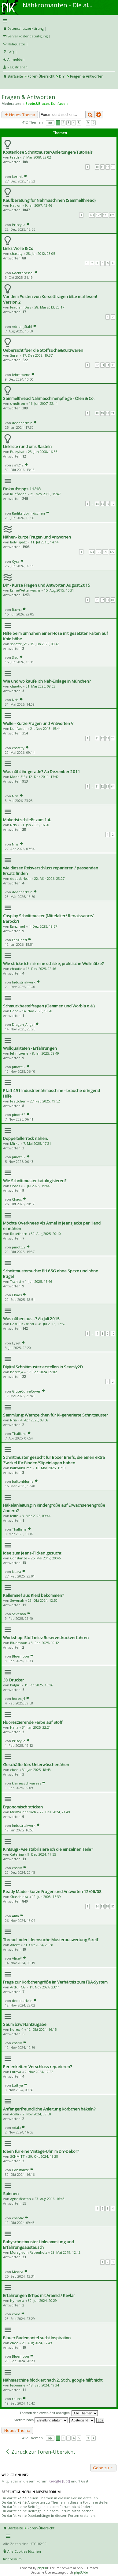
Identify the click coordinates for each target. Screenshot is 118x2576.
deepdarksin (22, 422)
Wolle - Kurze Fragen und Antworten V (38, 723)
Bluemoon (18, 1642)
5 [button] (79, 123)
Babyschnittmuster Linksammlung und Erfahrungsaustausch (38, 2244)
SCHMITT (17, 2156)
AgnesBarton (20, 2198)
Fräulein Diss (20, 307)
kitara (16, 1571)
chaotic (16, 686)
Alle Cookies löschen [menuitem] (24, 2551)
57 (112, 1906)
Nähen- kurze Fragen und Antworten (37, 537)
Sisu (15, 657)
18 (97, 413)
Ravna (17, 609)
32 (97, 365)
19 (102, 413)
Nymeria (17, 2300)
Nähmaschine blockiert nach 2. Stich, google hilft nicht (52, 2380)
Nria (15, 699)
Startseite (15, 76)
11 (102, 167)
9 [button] (88, 123)
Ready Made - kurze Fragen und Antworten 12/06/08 (52, 1891)
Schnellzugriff (58, 21)
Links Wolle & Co (18, 248)
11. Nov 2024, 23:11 (44, 1987)
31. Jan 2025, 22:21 (36, 1727)
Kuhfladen (59, 103)
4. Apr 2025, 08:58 (34, 1420)
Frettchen (18, 1101)
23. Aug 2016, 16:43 (50, 2198)
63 (107, 786)
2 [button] (63, 123)
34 (107, 365)
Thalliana (19, 1433)
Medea (17, 2271)
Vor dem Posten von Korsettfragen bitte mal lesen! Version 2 (50, 299)
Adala (14, 2114)
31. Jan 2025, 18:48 (36, 1769)
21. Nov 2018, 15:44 (45, 728)
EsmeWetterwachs (25, 590)
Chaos (15, 1185)
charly (17, 1867)
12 (107, 167)
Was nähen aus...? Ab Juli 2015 (31, 1318)
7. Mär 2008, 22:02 (37, 157)
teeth (14, 157)
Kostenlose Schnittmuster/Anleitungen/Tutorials (48, 152)
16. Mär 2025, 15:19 (50, 1468)
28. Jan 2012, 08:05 (40, 253)
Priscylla (18, 224)
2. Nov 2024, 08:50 (37, 2114)
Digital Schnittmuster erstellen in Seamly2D (43, 1367)
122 (98, 215)
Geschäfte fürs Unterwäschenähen (36, 1764)
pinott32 (18, 1066)
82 (102, 600)
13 (112, 167)
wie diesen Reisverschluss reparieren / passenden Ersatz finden (50, 870)
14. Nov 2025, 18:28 (37, 1011)
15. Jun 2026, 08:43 (44, 644)
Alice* (15, 1944)
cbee (14, 1769)
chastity (16, 253)
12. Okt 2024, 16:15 (42, 2029)
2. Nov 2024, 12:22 (39, 2071)
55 (102, 1906)
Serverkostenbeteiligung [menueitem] (27, 36)
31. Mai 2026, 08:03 (40, 686)
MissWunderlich (23, 1812)
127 (112, 552)
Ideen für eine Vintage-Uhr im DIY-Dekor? (41, 2151)
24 (112, 738)
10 (97, 167)
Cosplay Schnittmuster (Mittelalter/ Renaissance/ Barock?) (48, 918)
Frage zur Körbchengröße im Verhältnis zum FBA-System (55, 1982)
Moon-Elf (17, 776)
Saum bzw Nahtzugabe (24, 2024)
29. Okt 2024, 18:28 (43, 2156)
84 (112, 600)
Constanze (18, 1558)
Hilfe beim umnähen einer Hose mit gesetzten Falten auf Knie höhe (55, 636)
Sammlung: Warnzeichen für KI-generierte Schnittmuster (55, 1415)
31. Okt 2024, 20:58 (38, 1944)
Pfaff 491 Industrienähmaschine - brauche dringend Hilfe (51, 1093)
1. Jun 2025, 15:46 (38, 1281)
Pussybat (17, 451)
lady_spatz (18, 542)
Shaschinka (19, 1896)
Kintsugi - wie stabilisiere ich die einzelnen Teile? (48, 1849)
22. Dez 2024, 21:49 (55, 1812)
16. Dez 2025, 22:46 (41, 968)
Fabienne (17, 2385)
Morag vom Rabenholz (28, 2252)
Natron (15, 205)
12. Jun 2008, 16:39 (46, 1896)
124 (112, 215)
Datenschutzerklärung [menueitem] (25, 28)
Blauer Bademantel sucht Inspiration (37, 2337)
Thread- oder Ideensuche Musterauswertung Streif (50, 1939)
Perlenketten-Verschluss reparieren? (37, 2066)
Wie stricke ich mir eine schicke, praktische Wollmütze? (53, 963)
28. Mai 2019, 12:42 (65, 2252)
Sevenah (17, 1600)
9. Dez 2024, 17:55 (42, 1854)
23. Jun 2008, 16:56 (42, 451)
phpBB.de (81, 2572)
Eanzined (17, 926)
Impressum (12, 2559)
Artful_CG (18, 1987)
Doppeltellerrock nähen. (25, 1138)
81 (97, 600)
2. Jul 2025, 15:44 (37, 1185)
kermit (17, 176)
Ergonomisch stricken (23, 1807)
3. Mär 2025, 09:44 (36, 1515)
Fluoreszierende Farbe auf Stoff (32, 1722)
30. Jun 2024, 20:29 (42, 2300)
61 (97, 786)
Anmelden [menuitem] (15, 59)
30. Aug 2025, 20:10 (46, 1233)
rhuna (17, 2398)
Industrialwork (23, 982)
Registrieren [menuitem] (17, 67)
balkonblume (21, 1468)
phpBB (42, 2568)
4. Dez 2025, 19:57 (43, 926)
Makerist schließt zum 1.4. (27, 819)
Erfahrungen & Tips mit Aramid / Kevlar (39, 2295)
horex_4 (16, 1372)
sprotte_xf (18, 644)
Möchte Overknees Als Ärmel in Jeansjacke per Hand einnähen (52, 1225)
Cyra (15, 561)
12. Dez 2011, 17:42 (43, 776)
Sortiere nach (41, 2420)
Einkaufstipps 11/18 (22, 489)
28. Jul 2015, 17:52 (51, 1323)
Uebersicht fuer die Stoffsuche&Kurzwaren (43, 350)
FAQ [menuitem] (10, 51)
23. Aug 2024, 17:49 (37, 2342)
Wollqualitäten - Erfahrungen (30, 1048)
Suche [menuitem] (5, 84)
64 (112, 786)
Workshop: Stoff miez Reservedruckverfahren (46, 1637)
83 (107, 600)
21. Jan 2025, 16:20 (34, 824)
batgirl (15, 1685)
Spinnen (11, 2193)
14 (97, 504)
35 (112, 365)
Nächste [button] (93, 123)
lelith (14, 1515)
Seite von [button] (50, 123)
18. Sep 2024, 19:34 (44, 2385)
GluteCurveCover (26, 1391)
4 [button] (74, 123)
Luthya (15, 2071)
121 (92, 215)
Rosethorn (18, 1233)
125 (98, 552)
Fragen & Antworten (28, 97)
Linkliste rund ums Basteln (27, 446)
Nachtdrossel (22, 272)
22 (102, 738)
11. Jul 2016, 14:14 (44, 542)
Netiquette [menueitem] (16, 44)
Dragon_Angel (23, 1024)
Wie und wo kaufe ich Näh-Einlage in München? (47, 681)
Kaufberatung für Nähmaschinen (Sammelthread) (49, 200)
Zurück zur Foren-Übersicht (40, 2451)
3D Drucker (13, 1680)
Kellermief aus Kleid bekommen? (33, 1595)
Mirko (15, 1143)
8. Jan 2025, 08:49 (45, 1053)
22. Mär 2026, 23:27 (49, 878)
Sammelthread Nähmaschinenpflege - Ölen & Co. (48, 398)
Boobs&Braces (37, 103)
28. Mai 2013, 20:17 (49, 307)
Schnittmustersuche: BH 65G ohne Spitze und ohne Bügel (50, 1273)
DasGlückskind (22, 1323)
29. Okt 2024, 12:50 (42, 1600)
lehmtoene (21, 374)
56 (107, 1906)
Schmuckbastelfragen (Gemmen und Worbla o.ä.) (49, 1006)
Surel (14, 355)
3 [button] (68, 123)
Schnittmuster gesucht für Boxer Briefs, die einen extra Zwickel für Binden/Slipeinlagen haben (54, 1460)
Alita (15, 1916)
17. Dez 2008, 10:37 (37, 355)
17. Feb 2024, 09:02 (42, 1372)
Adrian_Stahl (22, 326)
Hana (14, 1011)
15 (102, 504)
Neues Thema (19, 114)
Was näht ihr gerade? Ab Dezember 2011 (41, 771)
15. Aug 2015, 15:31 (59, 590)
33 (102, 365)
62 (102, 786)
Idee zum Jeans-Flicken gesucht (32, 1553)
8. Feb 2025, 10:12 (45, 1642)
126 (105, 552)
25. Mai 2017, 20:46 (46, 1558)
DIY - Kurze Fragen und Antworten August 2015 (46, 585)
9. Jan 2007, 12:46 (38, 205)
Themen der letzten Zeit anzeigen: (59, 2413)
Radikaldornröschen (28, 513)
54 (97, 1906)
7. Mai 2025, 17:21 (37, 1143)
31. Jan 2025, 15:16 (38, 1685)
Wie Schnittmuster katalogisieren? (34, 1180)
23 (107, 738)
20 (107, 413)
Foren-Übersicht (41, 76)
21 (112, 413)
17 (112, 504)
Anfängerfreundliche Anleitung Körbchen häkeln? (49, 2109)
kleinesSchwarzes (26, 1783)
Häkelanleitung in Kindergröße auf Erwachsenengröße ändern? (54, 1507)
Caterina (17, 1854)
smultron (17, 403)
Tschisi (15, 1281)
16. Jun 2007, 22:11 (43, 403)
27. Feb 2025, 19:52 (45, 1101)
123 (105, 215)
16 (107, 504)
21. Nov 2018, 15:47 (45, 494)
